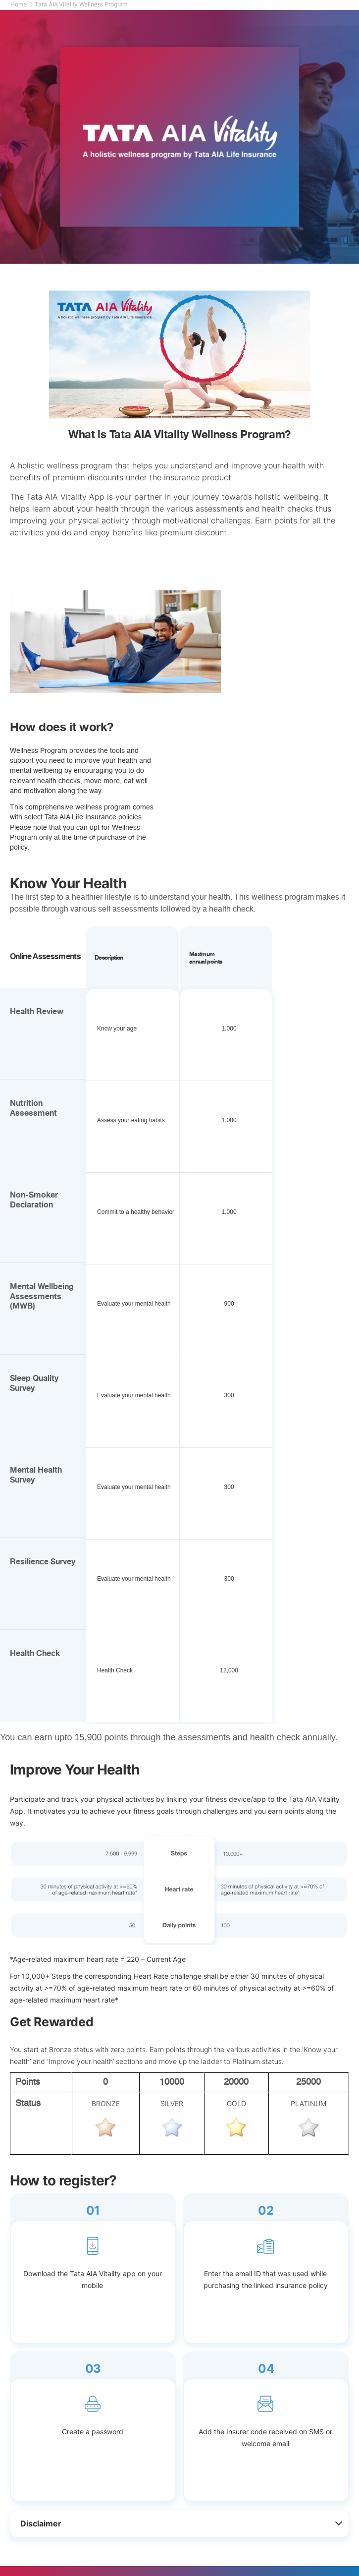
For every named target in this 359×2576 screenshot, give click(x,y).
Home (22, 4)
